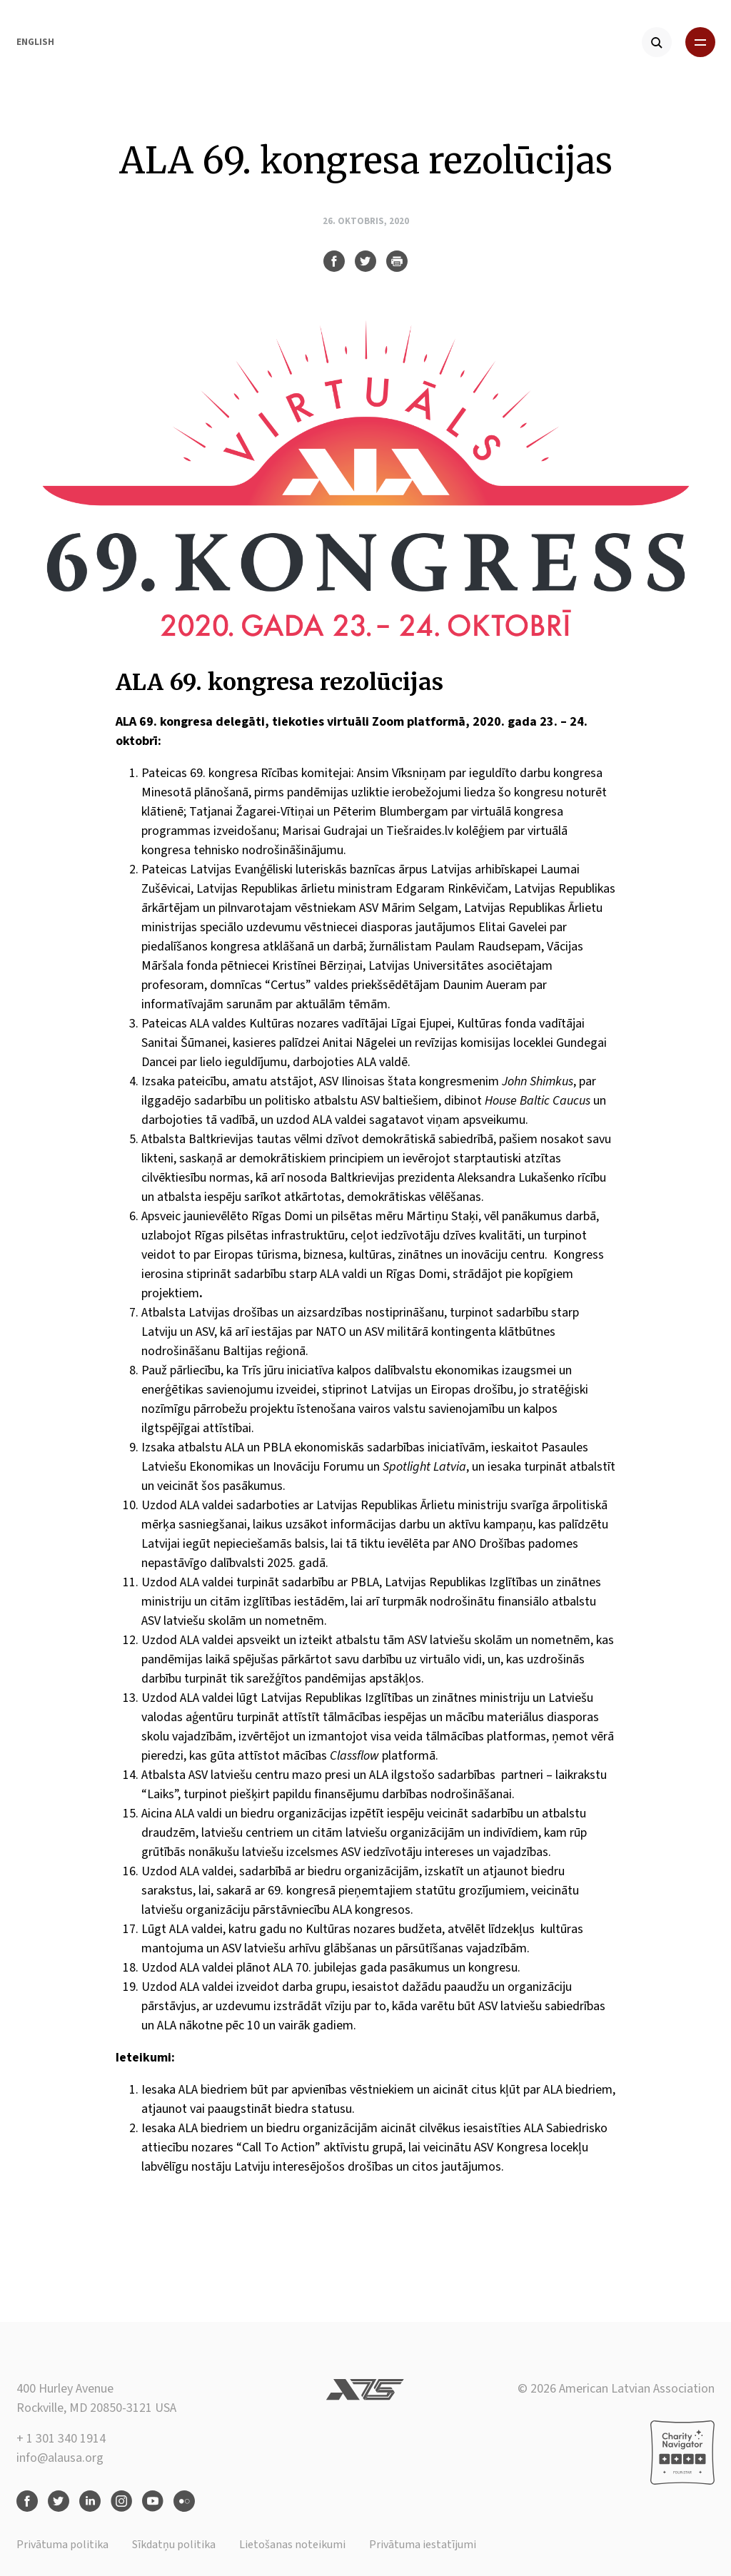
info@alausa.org (60, 2458)
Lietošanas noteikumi (292, 2544)
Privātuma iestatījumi (422, 2544)
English (35, 42)
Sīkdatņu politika (174, 2544)
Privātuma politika (62, 2544)
